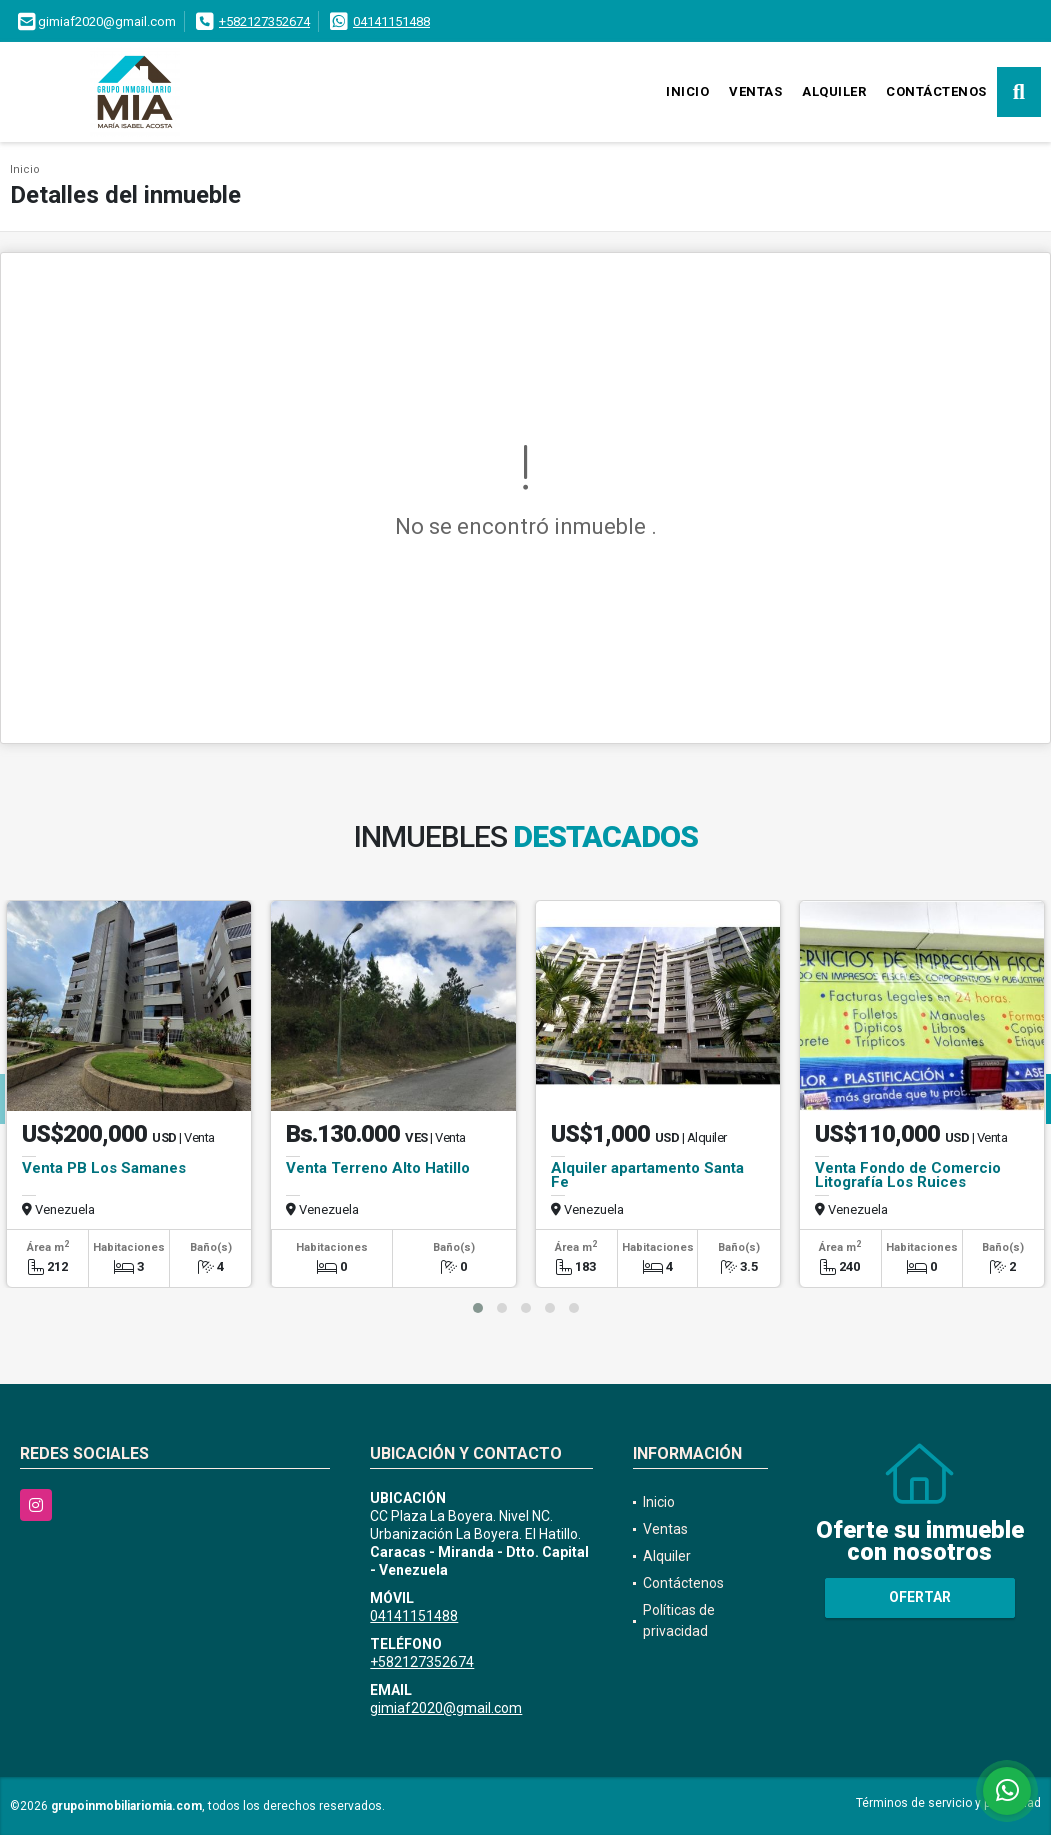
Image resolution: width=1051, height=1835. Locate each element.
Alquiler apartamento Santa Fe (647, 1175)
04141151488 (391, 21)
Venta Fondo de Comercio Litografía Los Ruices (908, 1175)
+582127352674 (264, 21)
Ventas (755, 91)
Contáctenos (936, 91)
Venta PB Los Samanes (104, 1168)
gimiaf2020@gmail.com (446, 1708)
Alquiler (834, 91)
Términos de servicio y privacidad (948, 1803)
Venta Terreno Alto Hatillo (378, 1168)
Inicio (687, 91)
